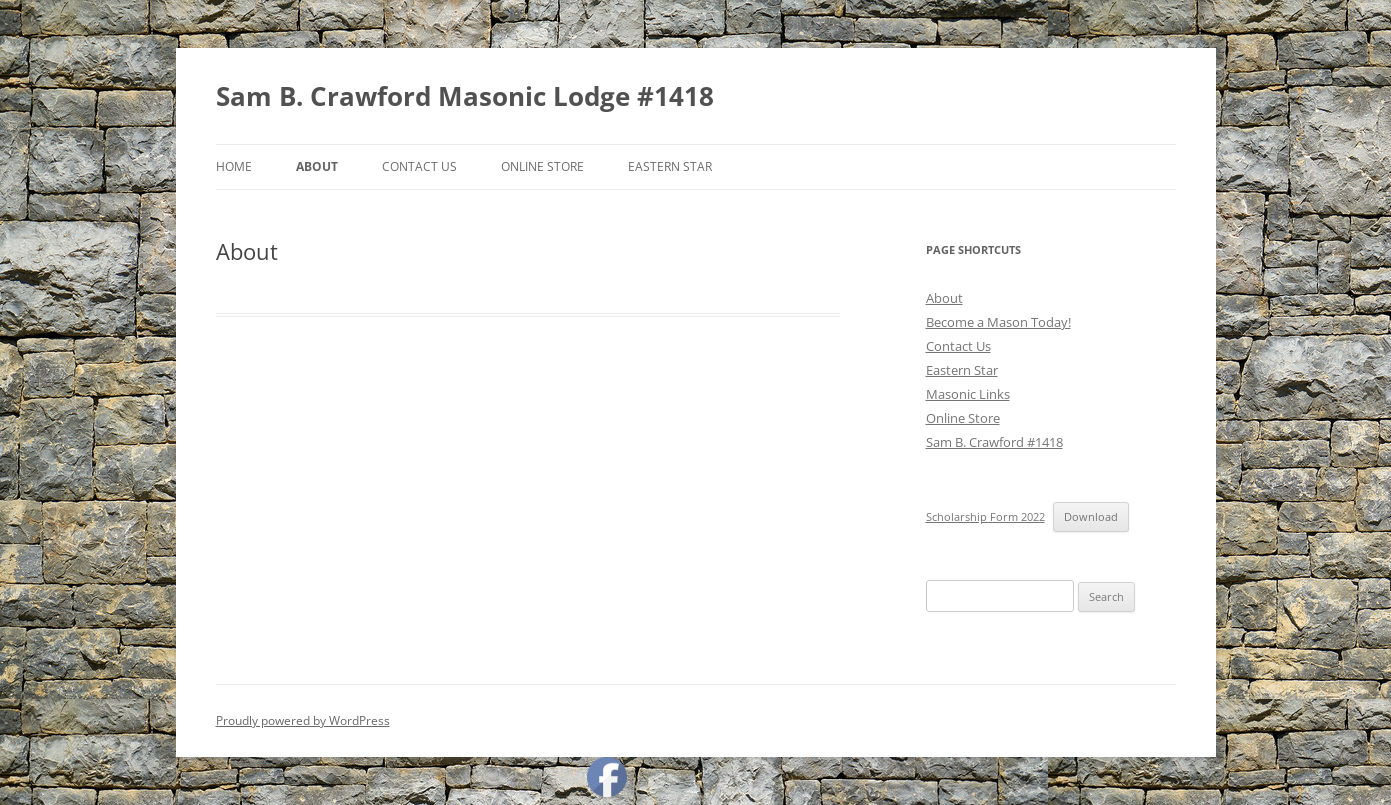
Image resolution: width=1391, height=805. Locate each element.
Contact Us (419, 166)
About (317, 166)
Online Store (542, 166)
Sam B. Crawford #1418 (994, 442)
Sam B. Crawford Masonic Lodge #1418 (465, 96)
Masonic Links (968, 394)
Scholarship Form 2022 (985, 516)
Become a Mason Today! (998, 322)
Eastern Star (670, 166)
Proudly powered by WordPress (303, 720)
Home (234, 166)
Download (1091, 516)
